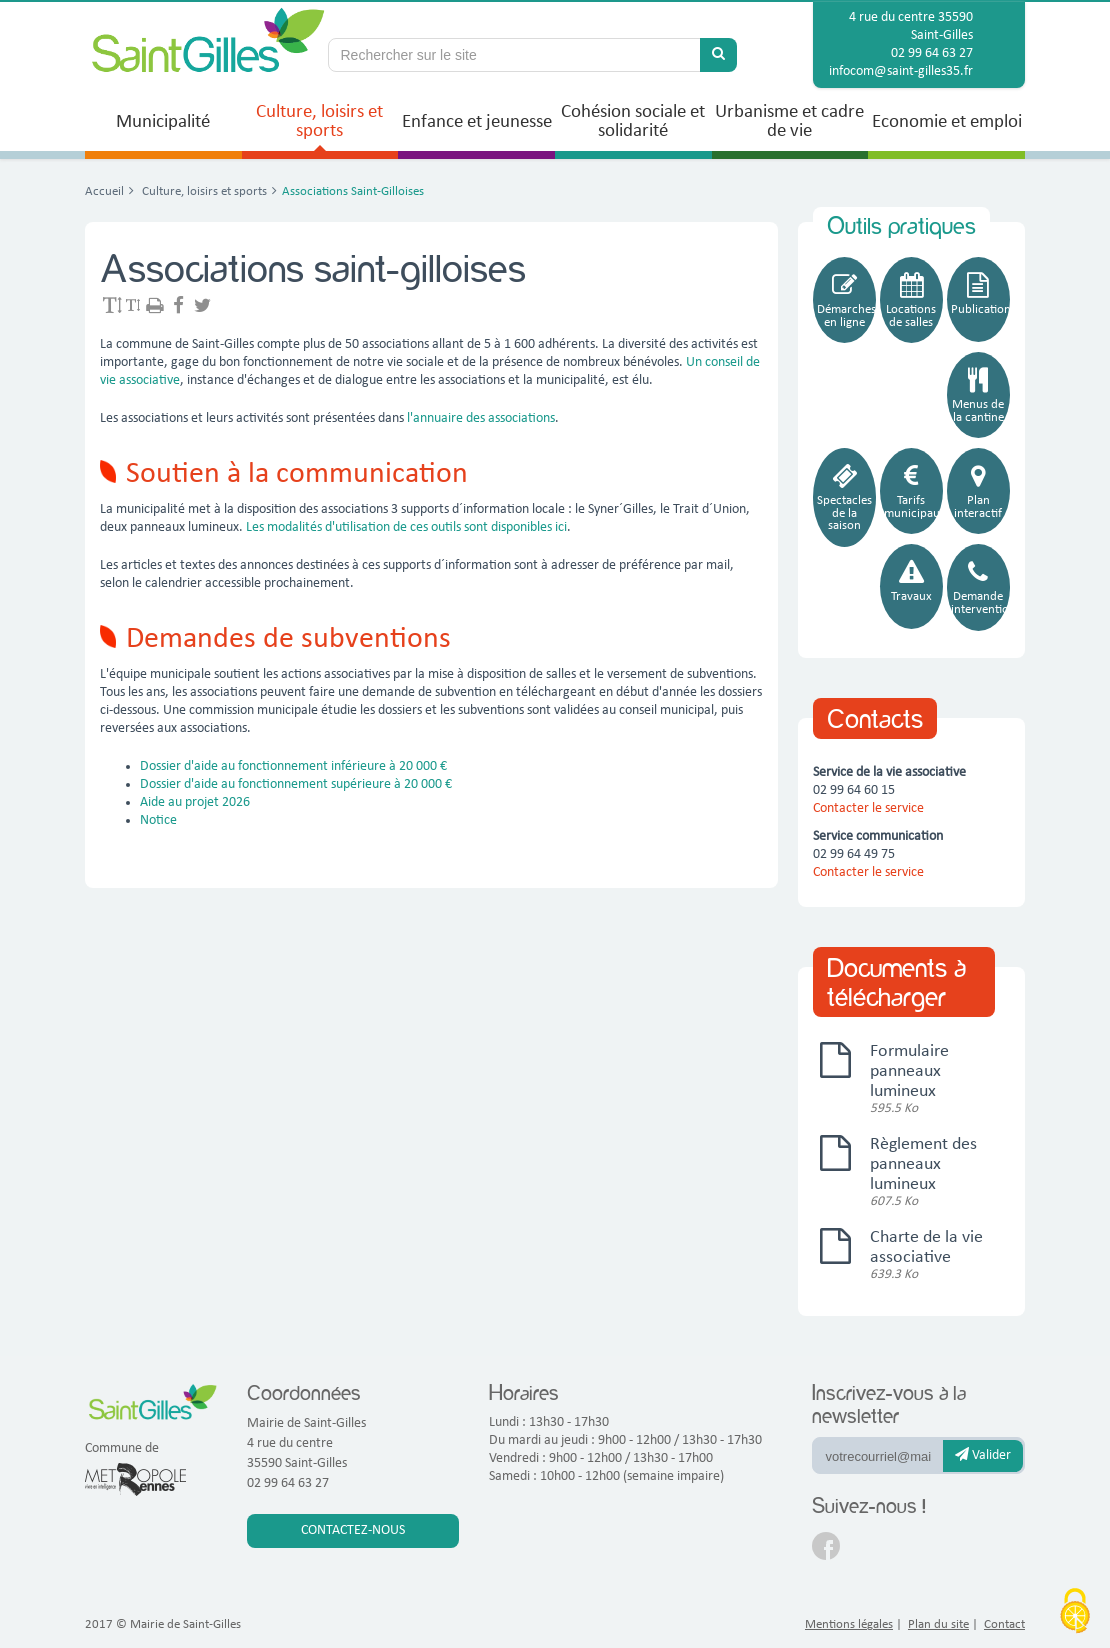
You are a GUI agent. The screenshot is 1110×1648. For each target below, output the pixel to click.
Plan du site (938, 1624)
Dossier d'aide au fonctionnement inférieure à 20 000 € (293, 766)
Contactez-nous (353, 1530)
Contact (1004, 1624)
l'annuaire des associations (479, 418)
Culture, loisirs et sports (203, 191)
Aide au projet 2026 (196, 802)
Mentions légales (849, 1624)
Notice (158, 820)
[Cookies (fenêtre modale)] (1075, 1613)
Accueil (104, 191)
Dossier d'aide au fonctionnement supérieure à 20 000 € (296, 784)
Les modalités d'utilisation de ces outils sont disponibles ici (406, 527)
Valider (983, 1455)
